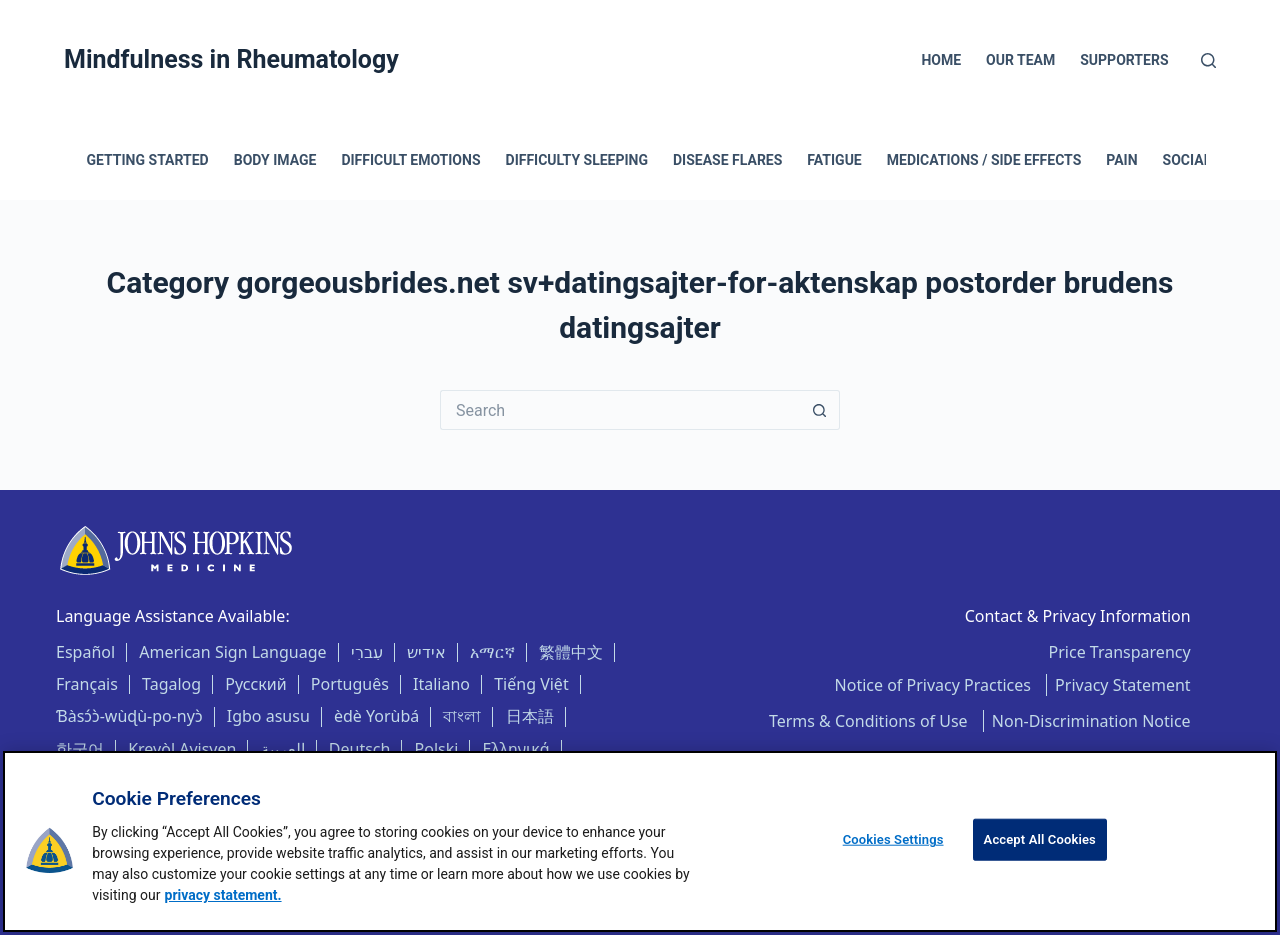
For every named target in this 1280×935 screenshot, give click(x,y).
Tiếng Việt (531, 684)
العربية (283, 749)
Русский (255, 684)
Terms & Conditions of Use (870, 721)
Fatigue (834, 160)
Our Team (1020, 60)
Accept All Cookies (1040, 839)
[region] (640, 841)
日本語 (530, 716)
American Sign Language (232, 652)
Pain (1121, 160)
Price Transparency (1120, 652)
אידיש (426, 652)
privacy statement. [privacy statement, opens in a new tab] (223, 895)
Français (87, 684)
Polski (437, 749)
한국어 (80, 749)
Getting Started (148, 160)
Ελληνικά (516, 749)
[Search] (1208, 60)
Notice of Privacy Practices (935, 685)
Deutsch (360, 749)
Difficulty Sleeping (577, 160)
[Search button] (820, 410)
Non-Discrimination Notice (1091, 721)
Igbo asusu (268, 716)
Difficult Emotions (410, 160)
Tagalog (171, 684)
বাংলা (462, 716)
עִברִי (367, 652)
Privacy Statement (1123, 685)
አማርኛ (492, 652)
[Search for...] (620, 410)
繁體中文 (571, 652)
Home (941, 60)
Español (85, 652)
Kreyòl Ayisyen (182, 749)
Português (350, 684)
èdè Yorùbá (376, 716)
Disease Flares (727, 160)
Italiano (441, 684)
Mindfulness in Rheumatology (231, 59)
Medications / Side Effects (984, 160)
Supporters (1124, 60)
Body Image (275, 160)
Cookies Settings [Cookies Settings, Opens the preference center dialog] (893, 839)
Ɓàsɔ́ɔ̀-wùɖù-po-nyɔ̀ (129, 716)
